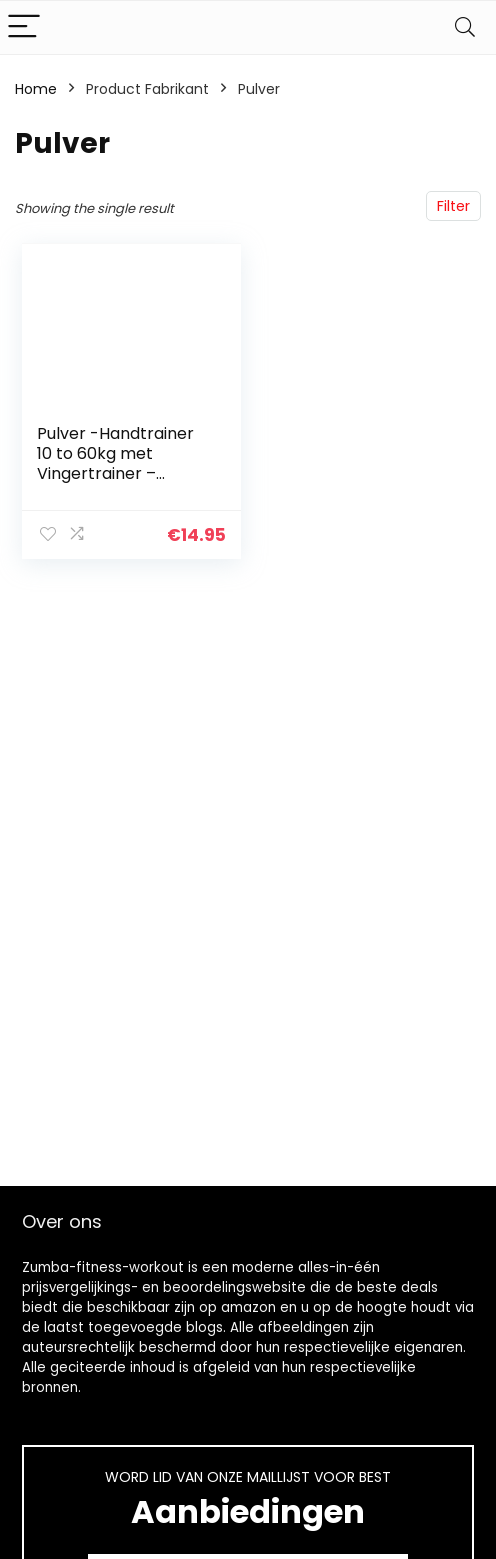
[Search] (465, 27)
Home (36, 89)
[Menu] (24, 27)
